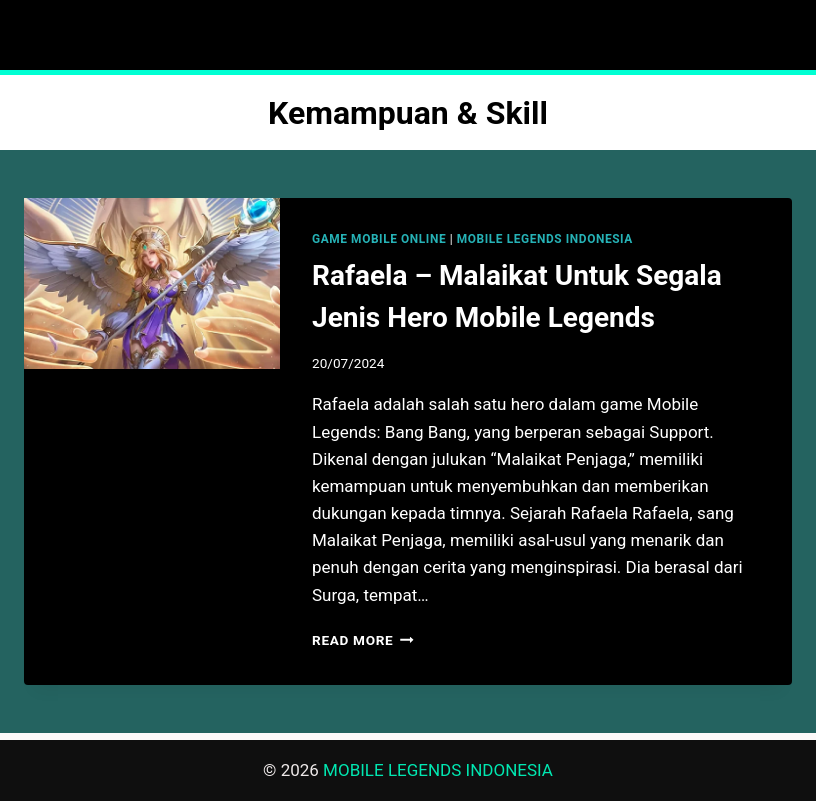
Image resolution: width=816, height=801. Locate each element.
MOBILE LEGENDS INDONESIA (545, 239)
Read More (363, 640)
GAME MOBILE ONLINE (379, 239)
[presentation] (152, 283)
